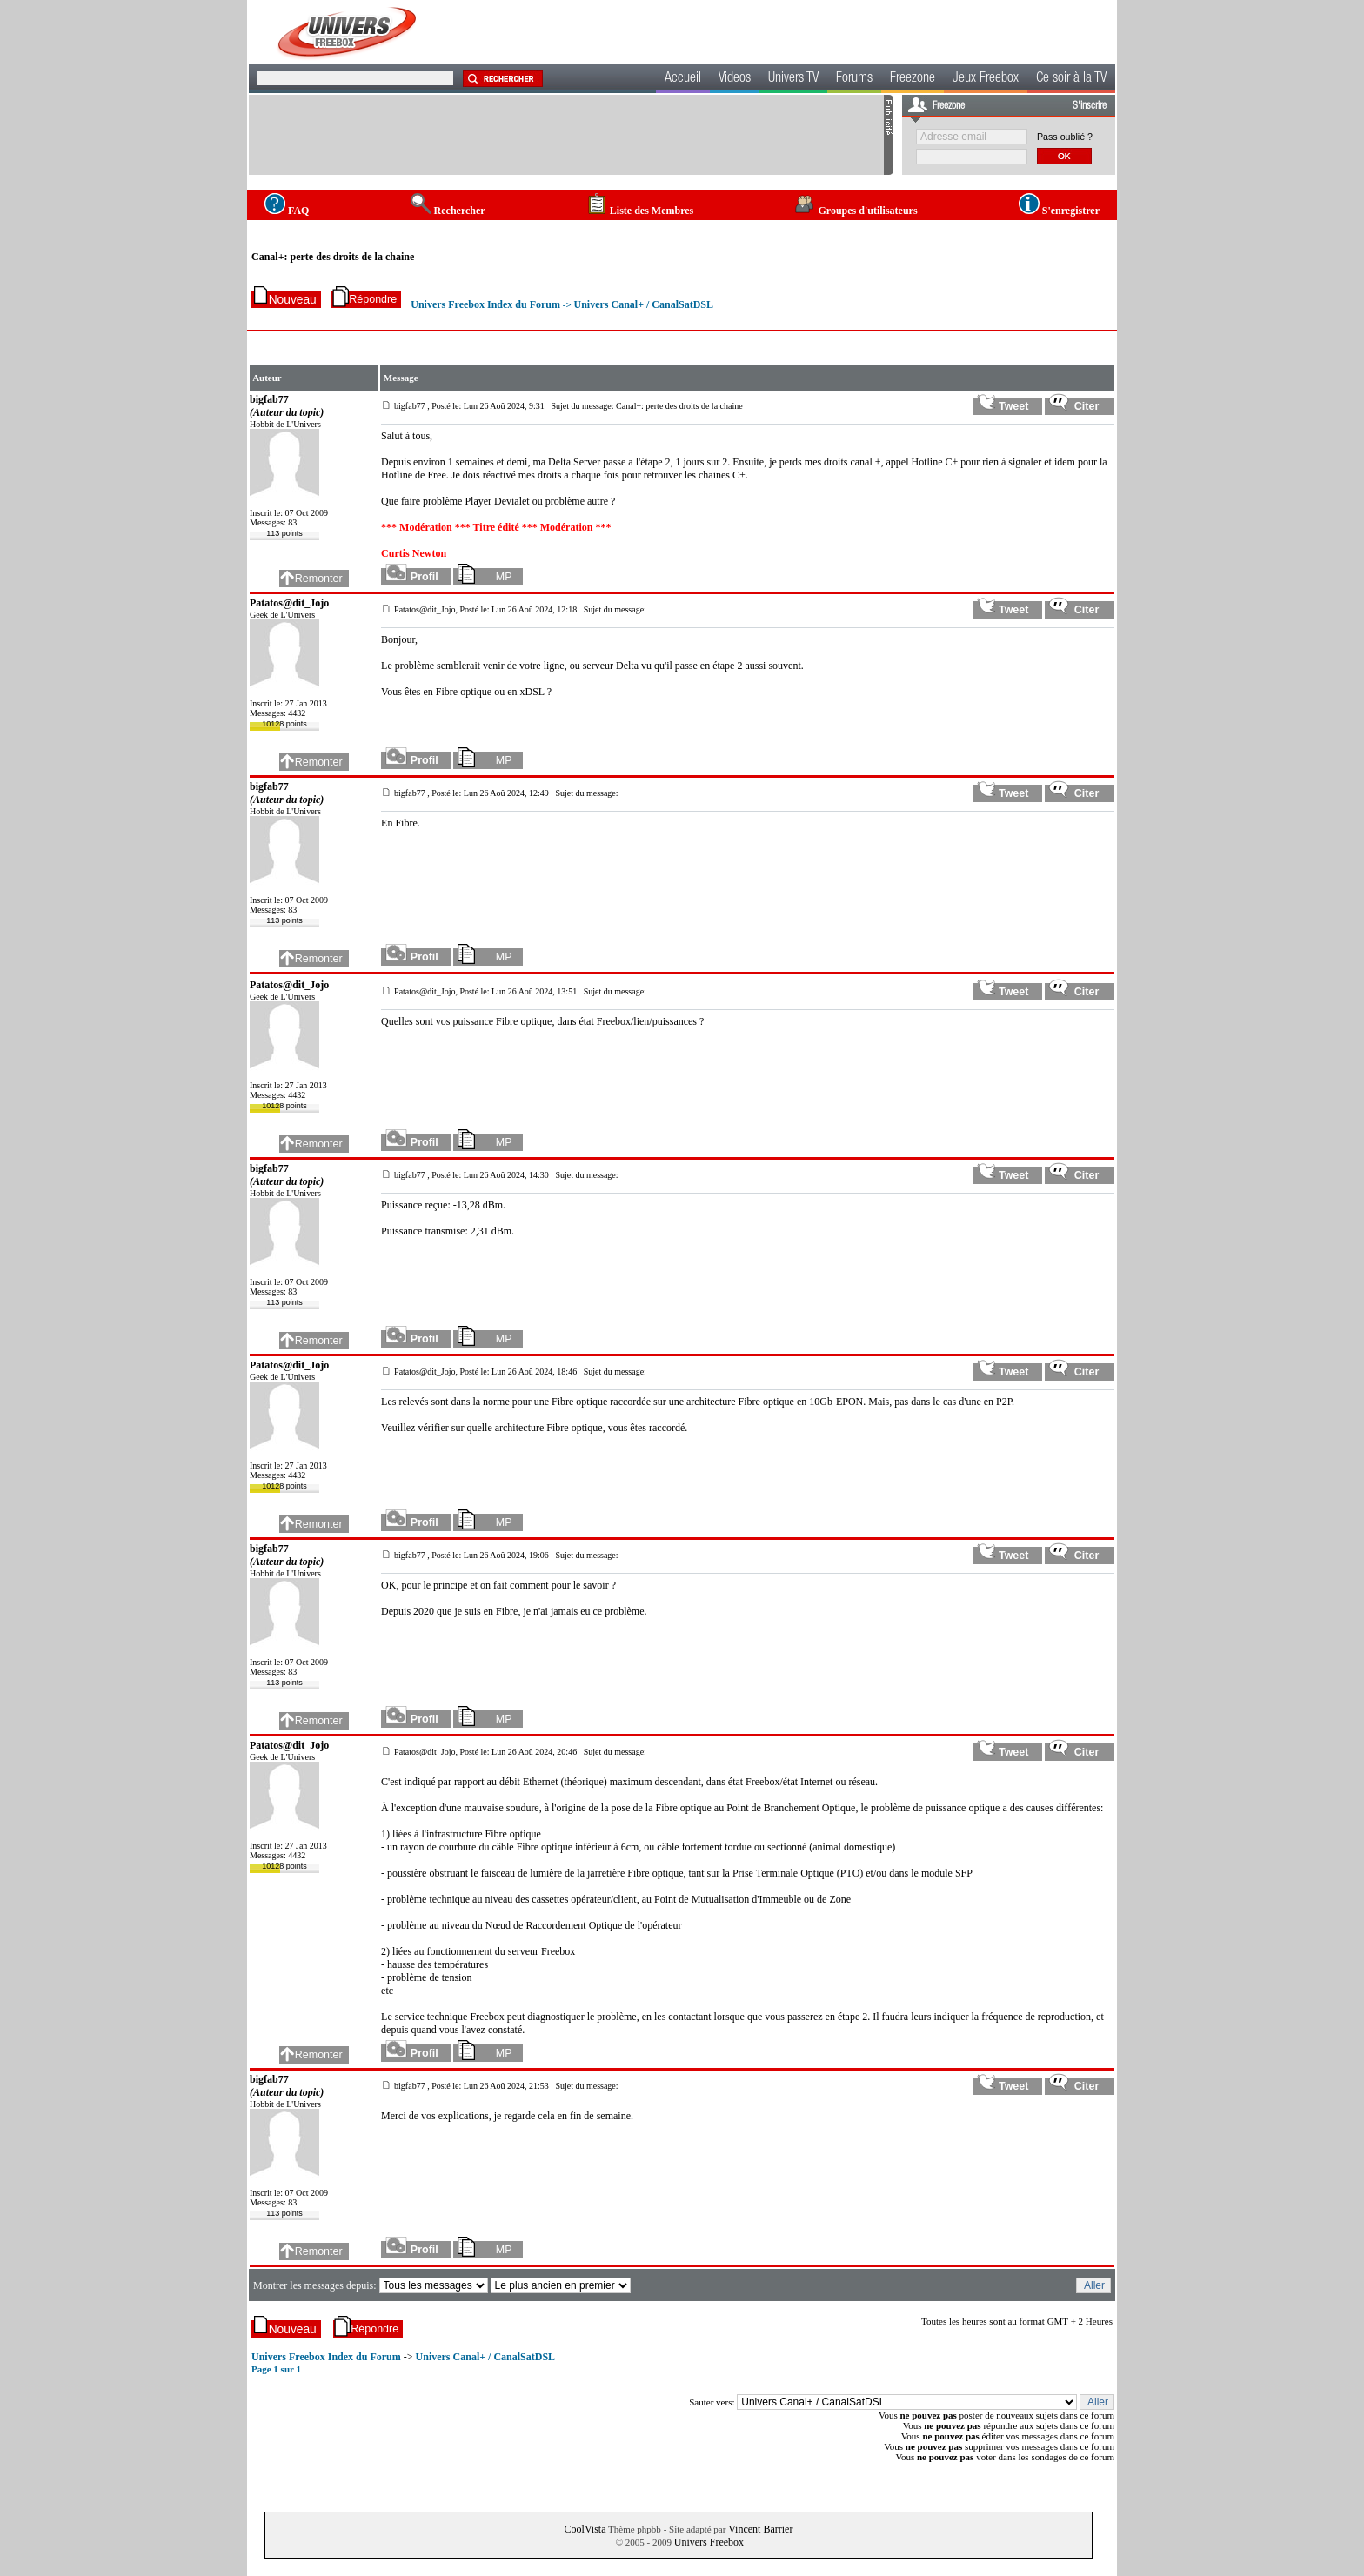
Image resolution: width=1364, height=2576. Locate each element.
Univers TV (793, 79)
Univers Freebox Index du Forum (485, 304)
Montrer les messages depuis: (316, 2285)
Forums (854, 79)
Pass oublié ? (1065, 136)
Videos (735, 79)
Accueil (683, 79)
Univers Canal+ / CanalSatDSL (643, 304)
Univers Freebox (709, 2542)
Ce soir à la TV (1071, 79)
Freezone (912, 79)
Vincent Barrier (760, 2529)
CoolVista (585, 2529)
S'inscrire (1090, 106)
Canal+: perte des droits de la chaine (332, 257)
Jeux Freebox (986, 79)
